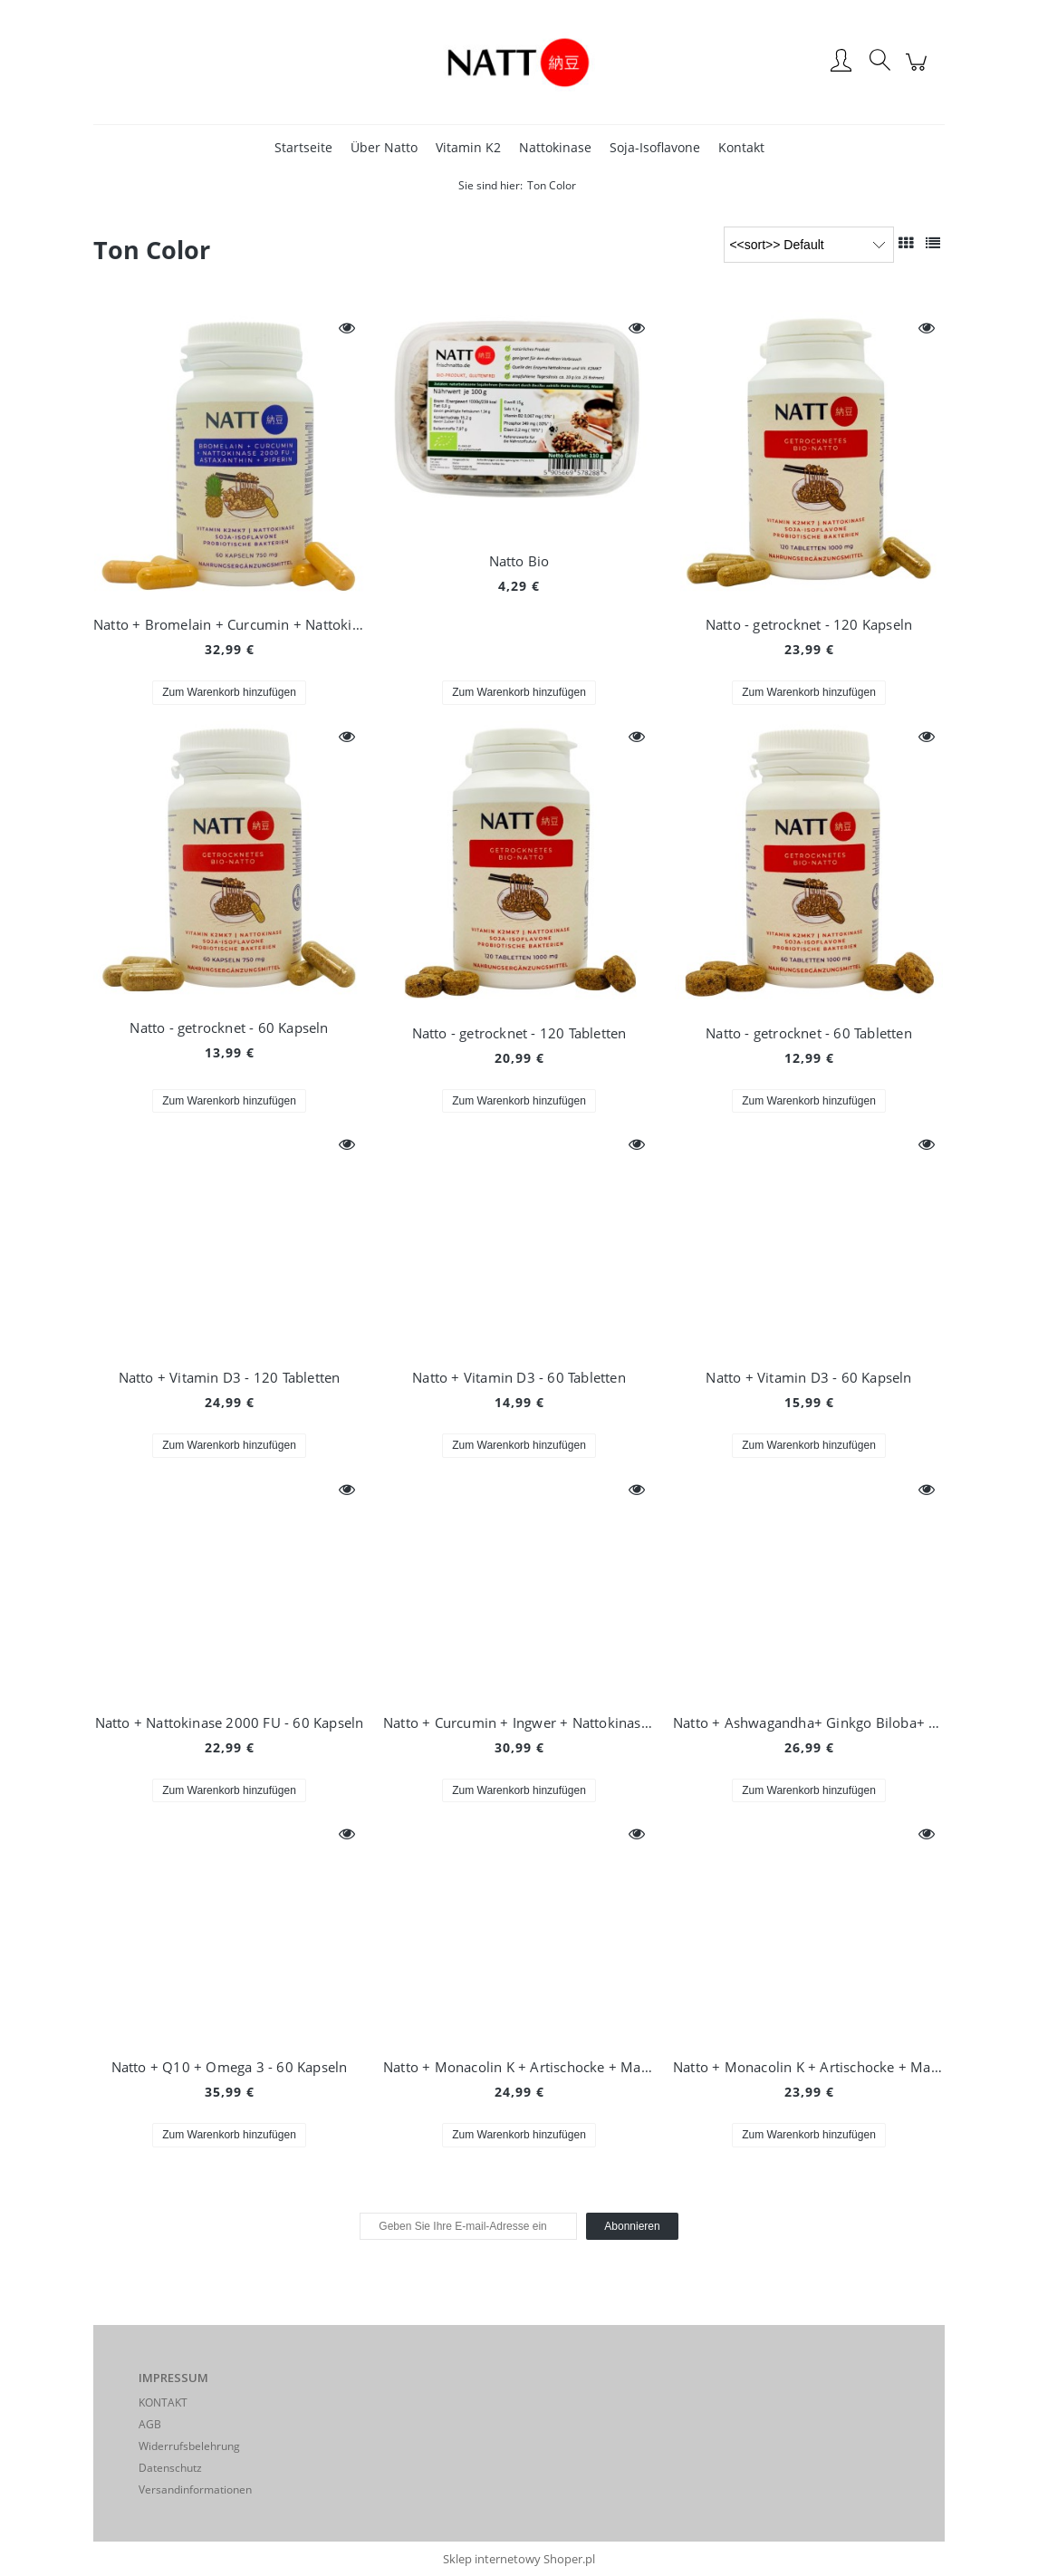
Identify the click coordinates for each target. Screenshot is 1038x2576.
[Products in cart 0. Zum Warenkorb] (918, 71)
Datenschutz (170, 2467)
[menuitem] (303, 147)
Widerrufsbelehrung (189, 2446)
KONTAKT (163, 2402)
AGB (150, 2424)
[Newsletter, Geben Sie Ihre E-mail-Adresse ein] (468, 2226)
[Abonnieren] (632, 2226)
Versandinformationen (195, 2489)
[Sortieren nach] (809, 245)
